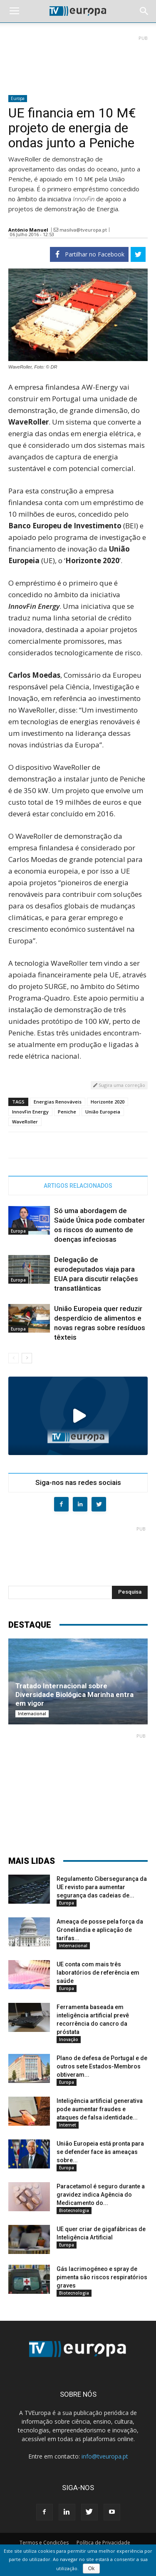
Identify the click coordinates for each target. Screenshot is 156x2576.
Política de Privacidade (103, 2542)
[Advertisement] (78, 62)
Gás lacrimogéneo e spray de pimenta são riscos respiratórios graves (102, 2277)
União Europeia (102, 1112)
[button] (144, 11)
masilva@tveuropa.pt (83, 230)
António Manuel (28, 230)
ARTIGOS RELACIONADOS (78, 1186)
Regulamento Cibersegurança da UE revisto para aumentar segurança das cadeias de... (102, 1887)
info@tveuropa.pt (105, 2456)
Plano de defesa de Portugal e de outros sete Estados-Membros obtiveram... (102, 2066)
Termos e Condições (44, 2542)
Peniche (67, 1112)
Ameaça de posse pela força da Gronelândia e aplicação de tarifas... (100, 1929)
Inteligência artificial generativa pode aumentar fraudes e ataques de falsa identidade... (100, 2109)
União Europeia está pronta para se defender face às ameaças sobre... (100, 2151)
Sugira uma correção (119, 1085)
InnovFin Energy (30, 1112)
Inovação (68, 2039)
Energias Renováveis (58, 1102)
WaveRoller (25, 1121)
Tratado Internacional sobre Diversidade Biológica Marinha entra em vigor (74, 1694)
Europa (18, 98)
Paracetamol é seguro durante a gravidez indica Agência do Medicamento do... (101, 2194)
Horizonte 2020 (107, 1102)
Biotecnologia (74, 2210)
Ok (91, 2568)
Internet (67, 2125)
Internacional (32, 1714)
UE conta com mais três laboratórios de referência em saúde (98, 1972)
